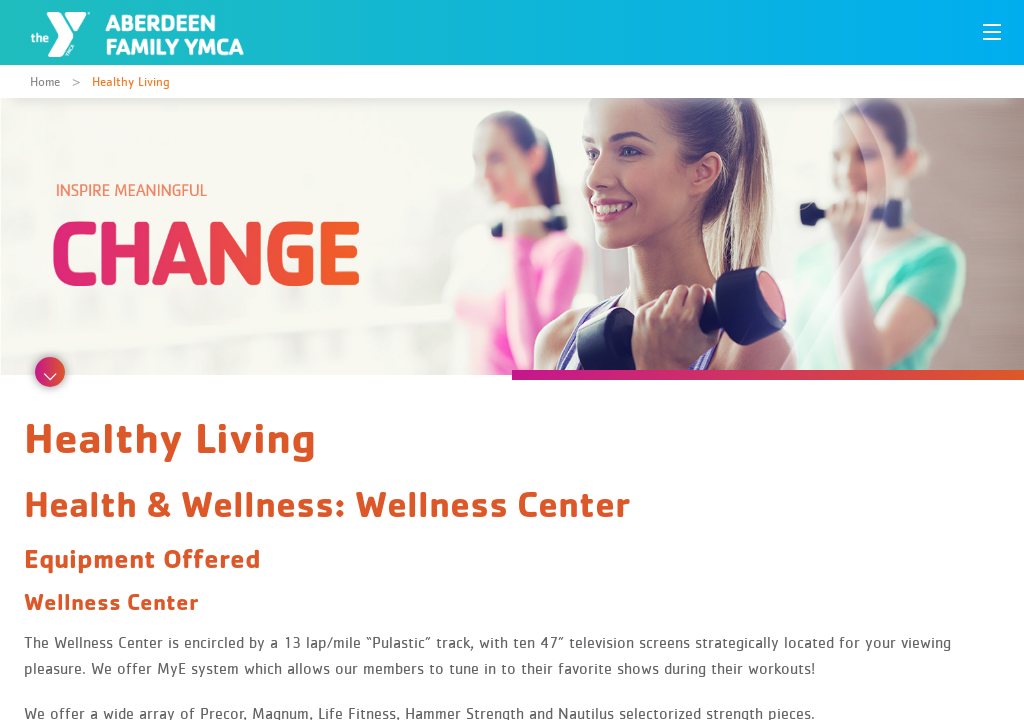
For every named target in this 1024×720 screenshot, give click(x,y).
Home (45, 81)
